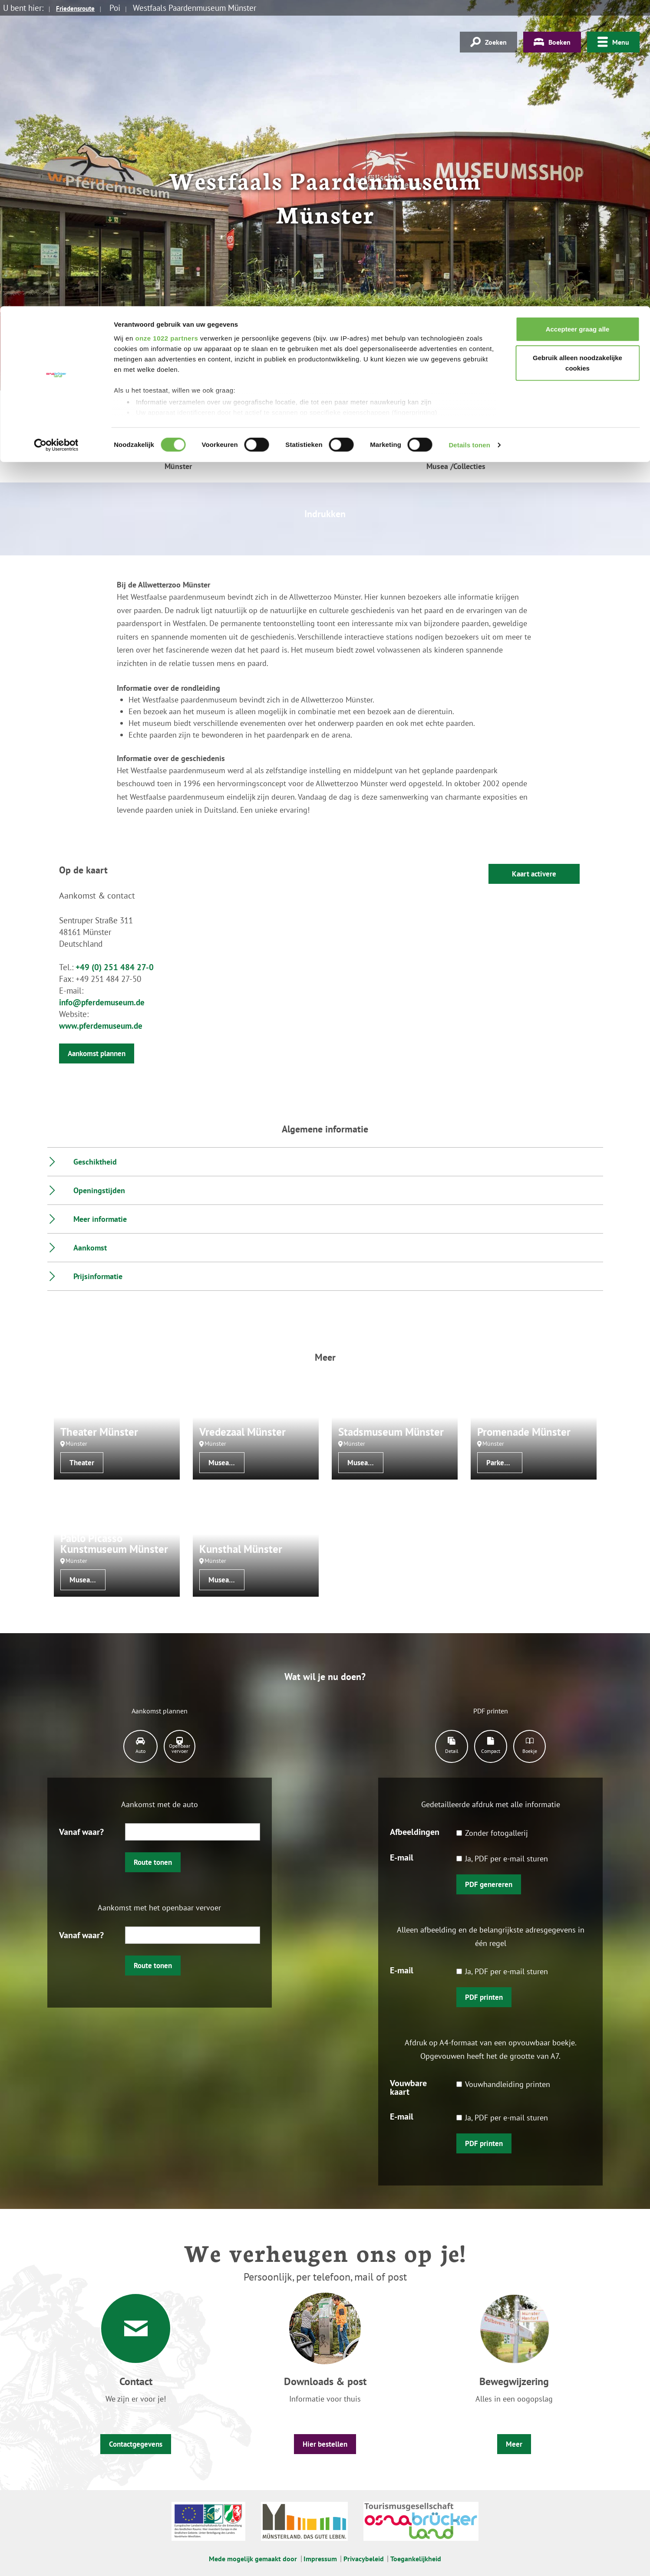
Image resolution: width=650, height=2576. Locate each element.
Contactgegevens (135, 2444)
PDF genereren (488, 1884)
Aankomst (90, 1248)
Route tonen (153, 1862)
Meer (514, 2444)
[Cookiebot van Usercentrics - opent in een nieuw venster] (56, 138)
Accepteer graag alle (578, 22)
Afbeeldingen (414, 1831)
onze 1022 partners (166, 31)
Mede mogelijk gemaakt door (253, 2558)
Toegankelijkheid (415, 2558)
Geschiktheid (95, 1162)
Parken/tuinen (504, 1462)
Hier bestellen (325, 2444)
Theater (81, 1462)
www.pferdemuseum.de (100, 1026)
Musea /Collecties (226, 1462)
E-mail (401, 1857)
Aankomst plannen (96, 1053)
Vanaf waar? (81, 1831)
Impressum (320, 2558)
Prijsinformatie (97, 1276)
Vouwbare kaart (408, 2086)
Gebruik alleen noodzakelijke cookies (577, 57)
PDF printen (484, 1997)
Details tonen (469, 138)
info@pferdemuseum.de (102, 1002)
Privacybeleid (363, 2558)
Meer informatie (100, 1219)
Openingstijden (99, 1190)
